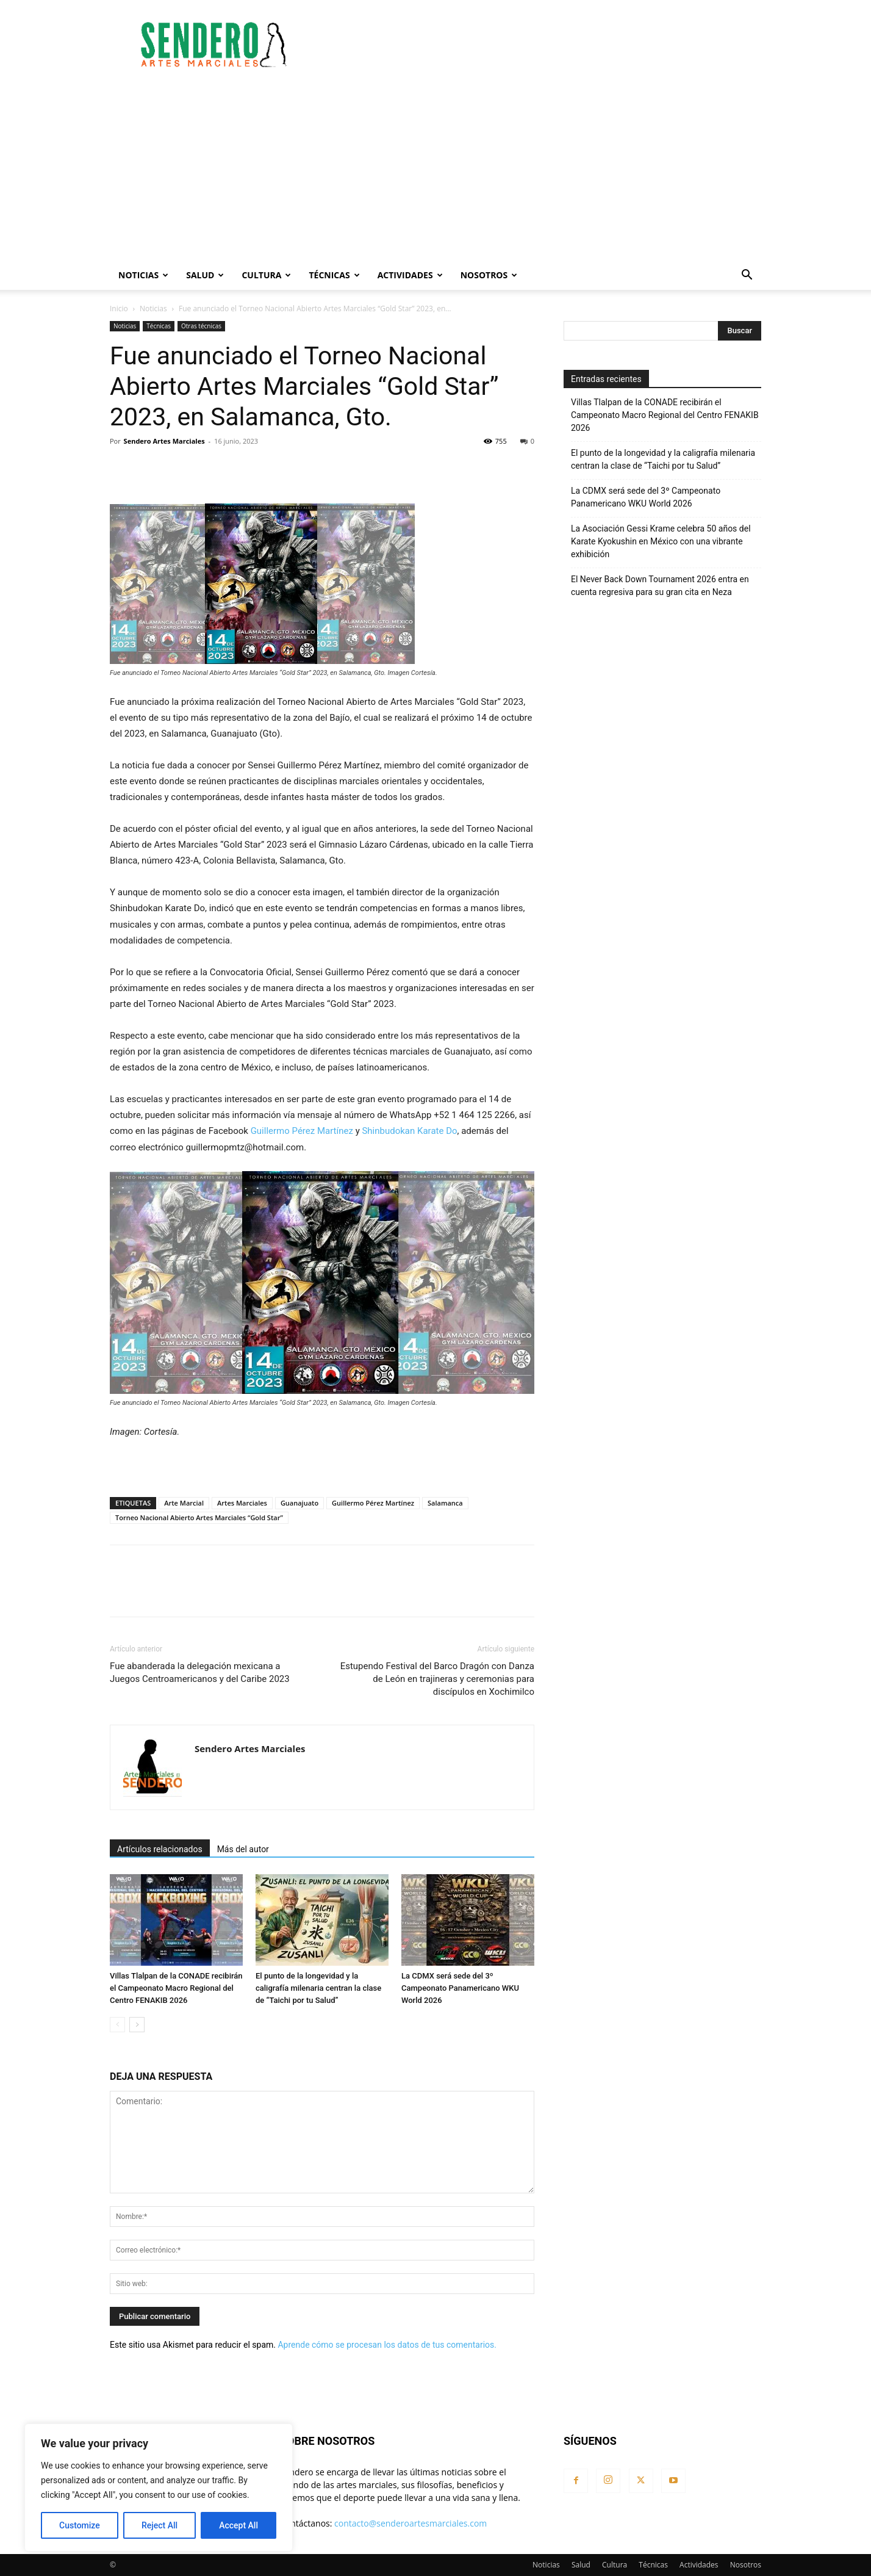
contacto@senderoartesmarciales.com (410, 2523)
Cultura (266, 275)
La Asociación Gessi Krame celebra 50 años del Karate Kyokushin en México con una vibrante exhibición (661, 541)
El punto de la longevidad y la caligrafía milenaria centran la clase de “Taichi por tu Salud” (318, 1988)
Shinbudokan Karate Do (409, 1130)
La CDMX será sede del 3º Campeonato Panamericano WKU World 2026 (460, 1988)
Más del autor (243, 1849)
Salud (205, 275)
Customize (79, 2525)
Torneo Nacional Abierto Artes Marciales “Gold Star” (199, 1517)
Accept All (238, 2525)
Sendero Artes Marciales (164, 441)
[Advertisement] (435, 169)
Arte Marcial (184, 1502)
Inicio (119, 308)
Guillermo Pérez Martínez (302, 1130)
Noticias (143, 275)
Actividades (410, 275)
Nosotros (489, 275)
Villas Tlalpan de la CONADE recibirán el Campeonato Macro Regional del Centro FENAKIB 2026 (176, 1988)
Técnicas (334, 275)
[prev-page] (117, 2024)
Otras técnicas (201, 326)
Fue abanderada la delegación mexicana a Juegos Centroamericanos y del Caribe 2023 (200, 1672)
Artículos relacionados (160, 1849)
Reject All (159, 2525)
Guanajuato (299, 1502)
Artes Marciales (242, 1502)
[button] (746, 276)
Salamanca (445, 1502)
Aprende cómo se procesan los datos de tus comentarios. (387, 2345)
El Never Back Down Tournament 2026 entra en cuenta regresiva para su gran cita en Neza (660, 585)
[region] (158, 2487)
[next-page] (137, 2024)
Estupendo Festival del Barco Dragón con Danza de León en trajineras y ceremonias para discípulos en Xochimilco (437, 1679)
